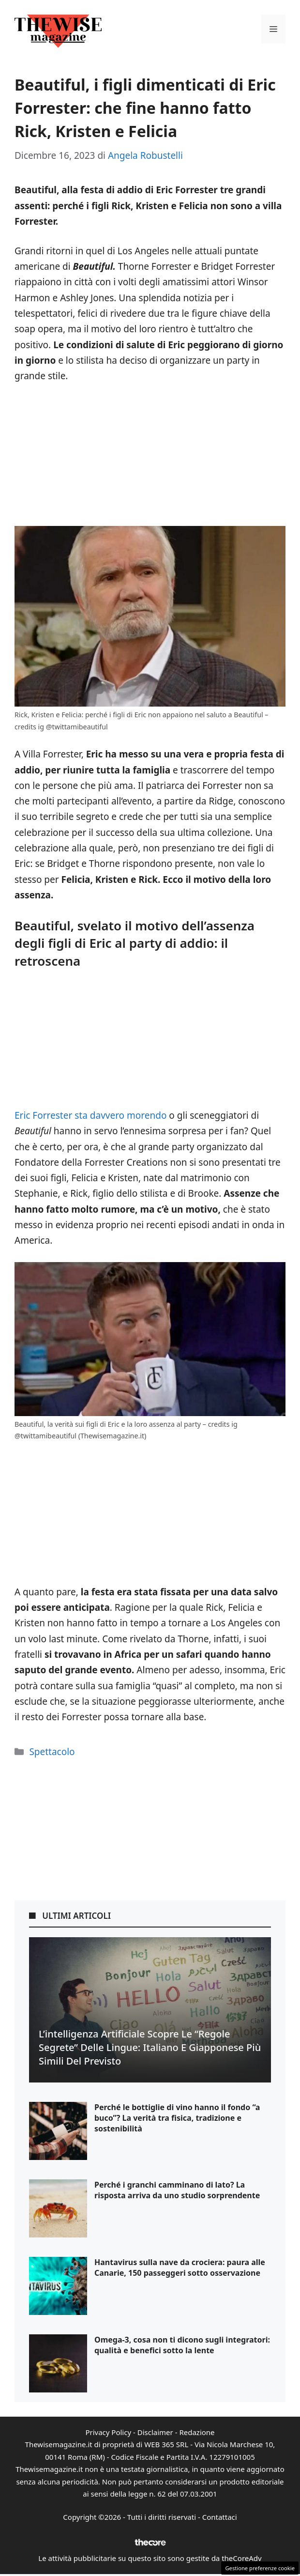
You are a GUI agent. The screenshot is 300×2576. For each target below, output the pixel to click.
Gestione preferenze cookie (260, 2568)
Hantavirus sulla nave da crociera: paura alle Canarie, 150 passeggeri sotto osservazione (179, 2267)
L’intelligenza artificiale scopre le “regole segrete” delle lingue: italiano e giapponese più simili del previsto (150, 2047)
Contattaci (219, 2517)
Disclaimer (155, 2432)
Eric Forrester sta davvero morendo (90, 1115)
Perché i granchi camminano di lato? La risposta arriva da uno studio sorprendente (177, 2190)
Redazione (196, 2432)
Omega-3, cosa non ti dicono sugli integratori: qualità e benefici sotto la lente (182, 2345)
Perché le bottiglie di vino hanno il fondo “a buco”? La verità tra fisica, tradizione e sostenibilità (177, 2118)
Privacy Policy (108, 2432)
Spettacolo (52, 1751)
